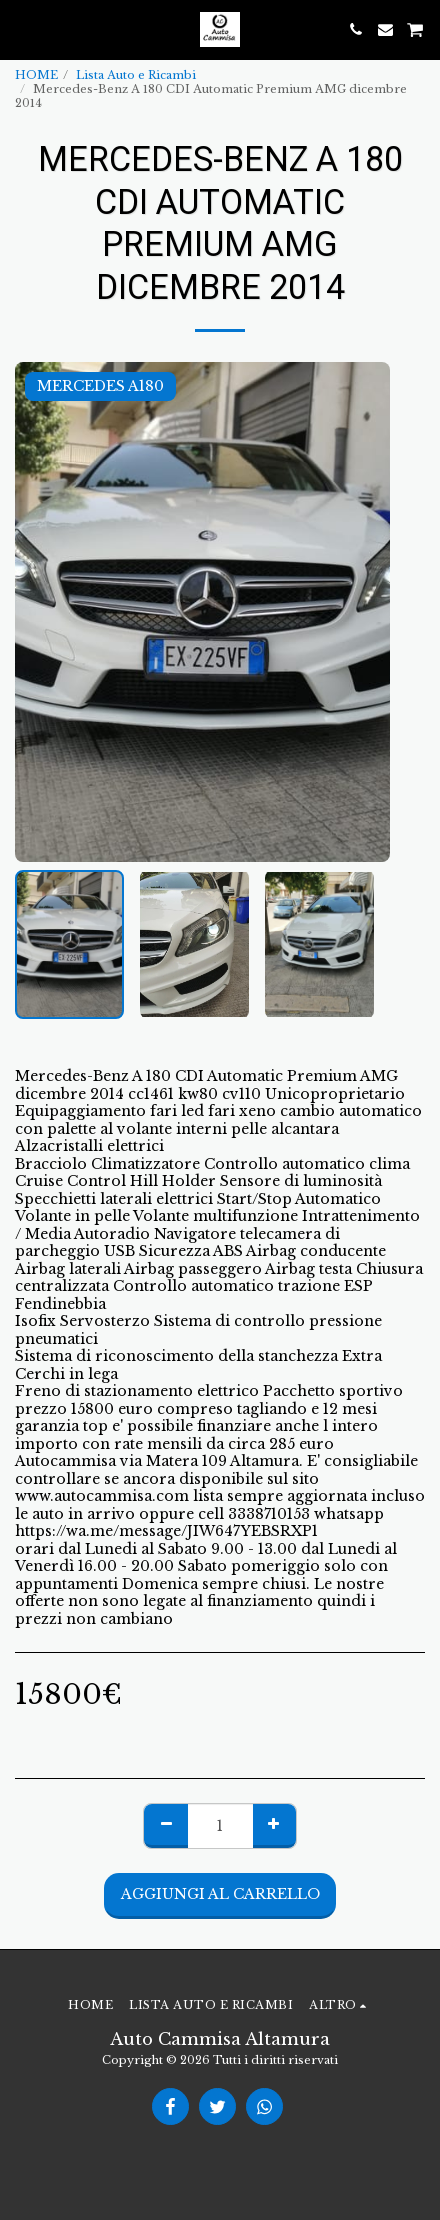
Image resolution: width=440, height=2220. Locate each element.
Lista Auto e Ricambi (136, 75)
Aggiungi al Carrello (220, 1894)
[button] (22, 29)
